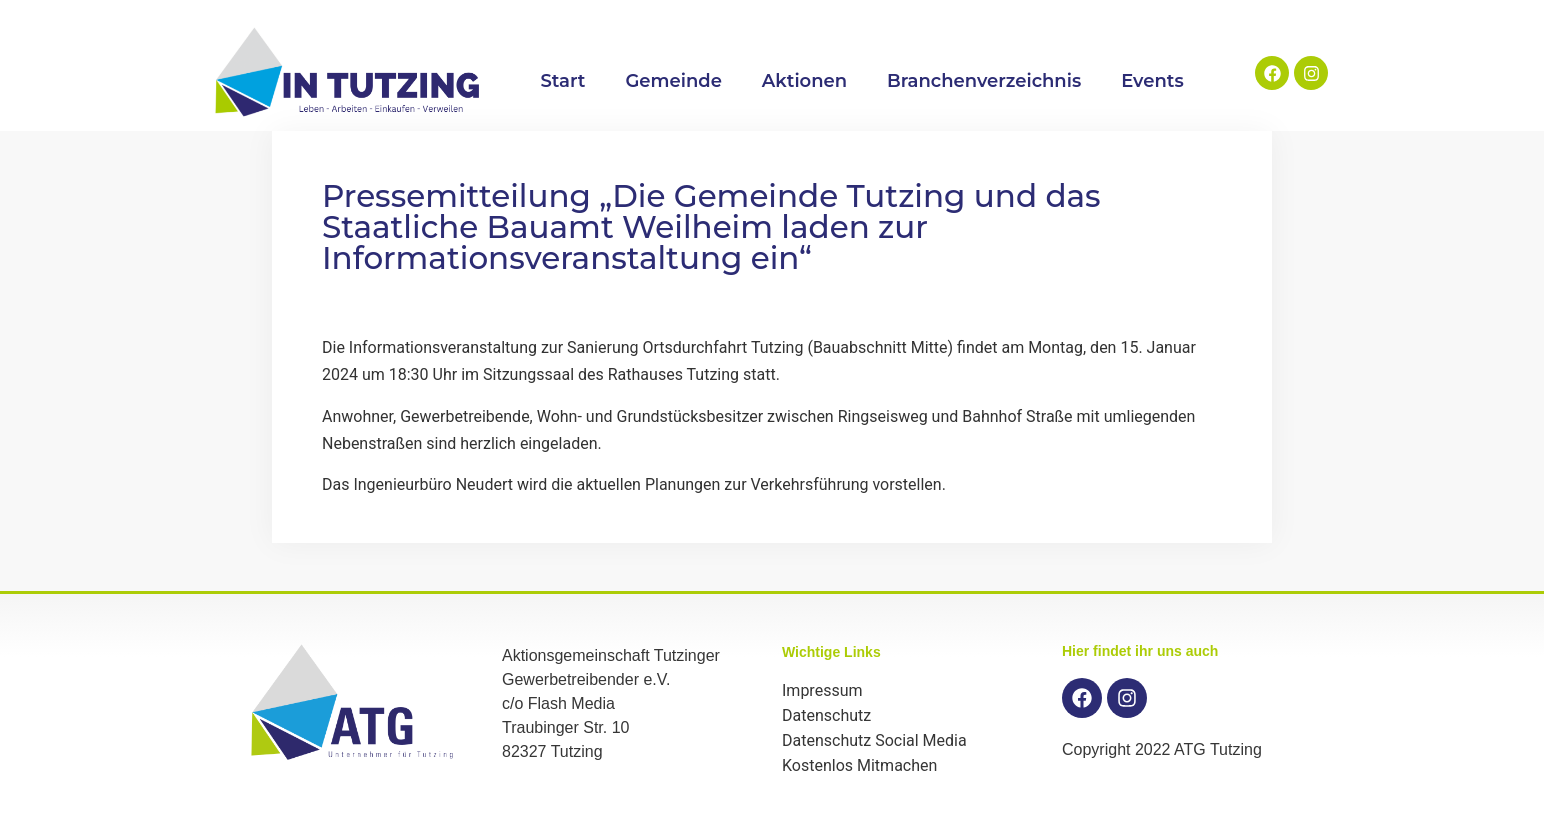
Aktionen (804, 81)
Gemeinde (673, 81)
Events (1152, 81)
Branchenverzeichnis (984, 81)
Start (562, 81)
